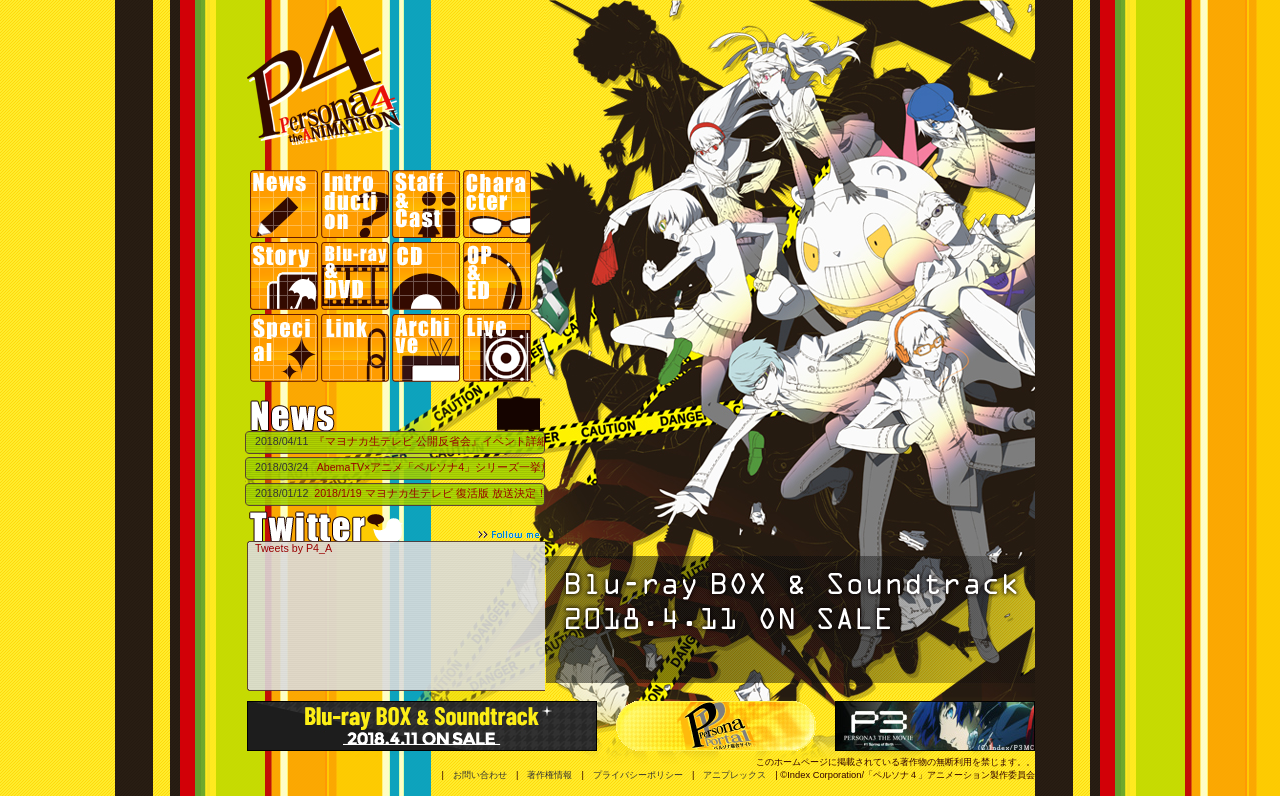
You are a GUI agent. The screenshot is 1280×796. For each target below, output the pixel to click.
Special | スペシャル (285, 347)
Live (498, 347)
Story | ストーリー (285, 276)
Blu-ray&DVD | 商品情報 (356, 276)
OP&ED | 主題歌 (498, 276)
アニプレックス (734, 775)
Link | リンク (356, 347)
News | (285, 205)
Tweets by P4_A (293, 548)
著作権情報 (549, 775)
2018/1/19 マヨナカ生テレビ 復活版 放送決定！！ (435, 493)
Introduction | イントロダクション (356, 205)
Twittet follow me (395, 526)
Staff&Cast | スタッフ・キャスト (427, 205)
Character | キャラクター (498, 205)
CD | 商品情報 (427, 276)
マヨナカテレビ (518, 413)
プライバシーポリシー (638, 775)
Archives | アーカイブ (427, 347)
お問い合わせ (480, 775)
